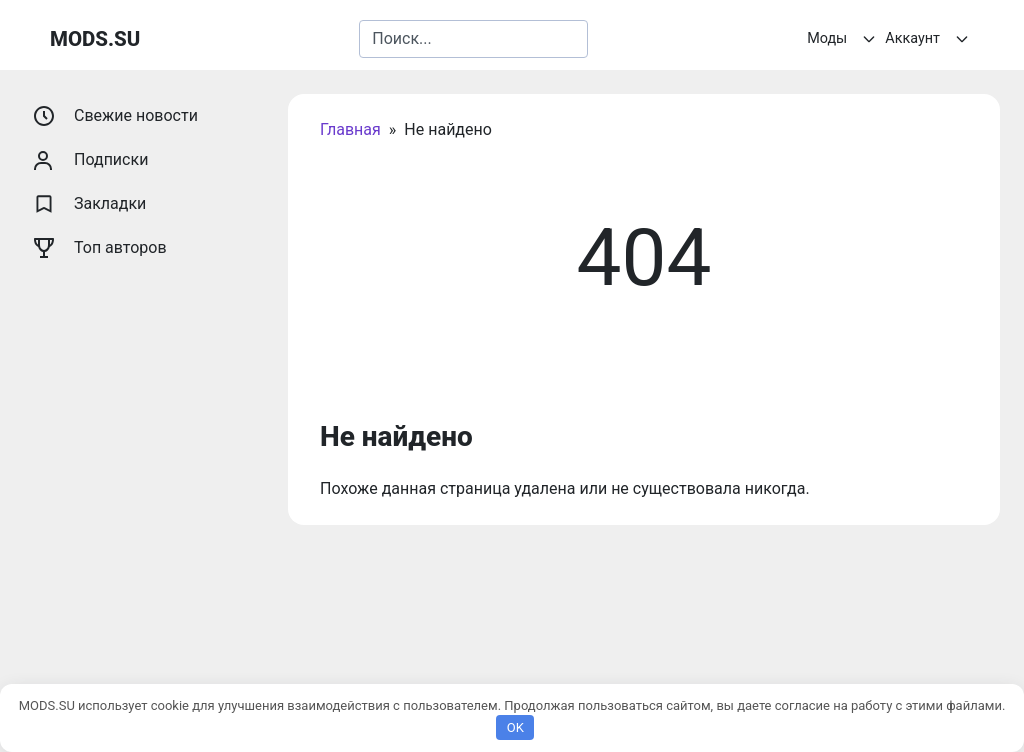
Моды (844, 39)
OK (515, 727)
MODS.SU (95, 39)
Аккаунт (929, 39)
